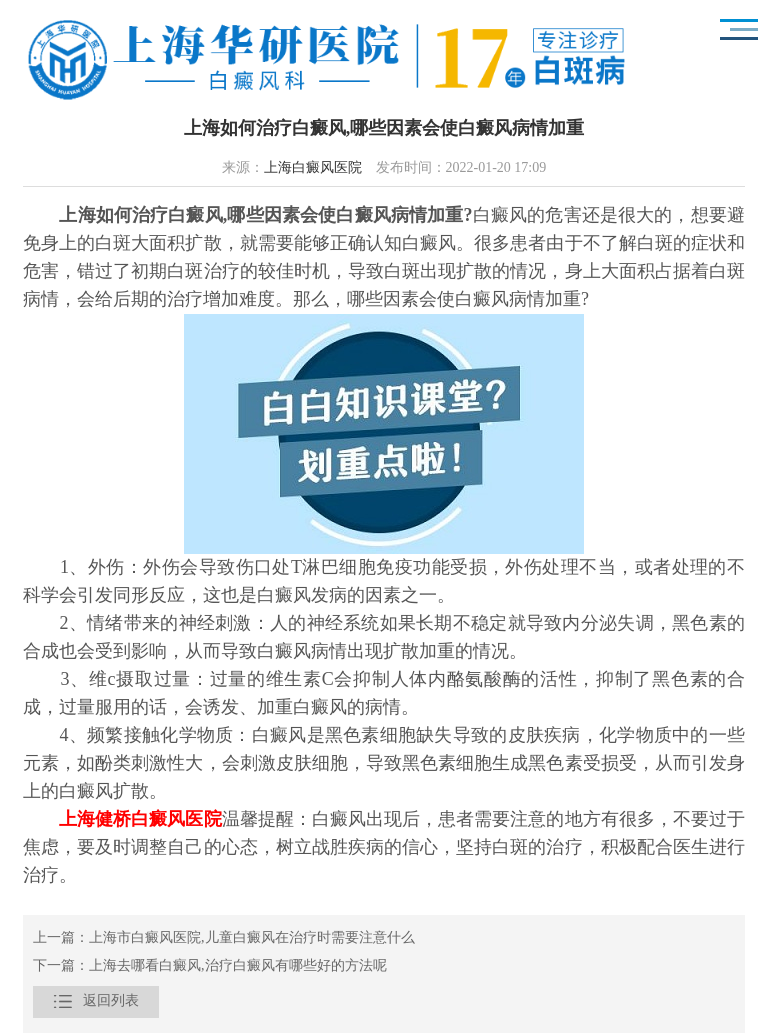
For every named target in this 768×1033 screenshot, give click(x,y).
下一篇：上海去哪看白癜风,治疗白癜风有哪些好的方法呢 (210, 966)
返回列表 (96, 1002)
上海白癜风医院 (313, 168)
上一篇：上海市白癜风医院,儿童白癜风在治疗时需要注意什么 (224, 938)
